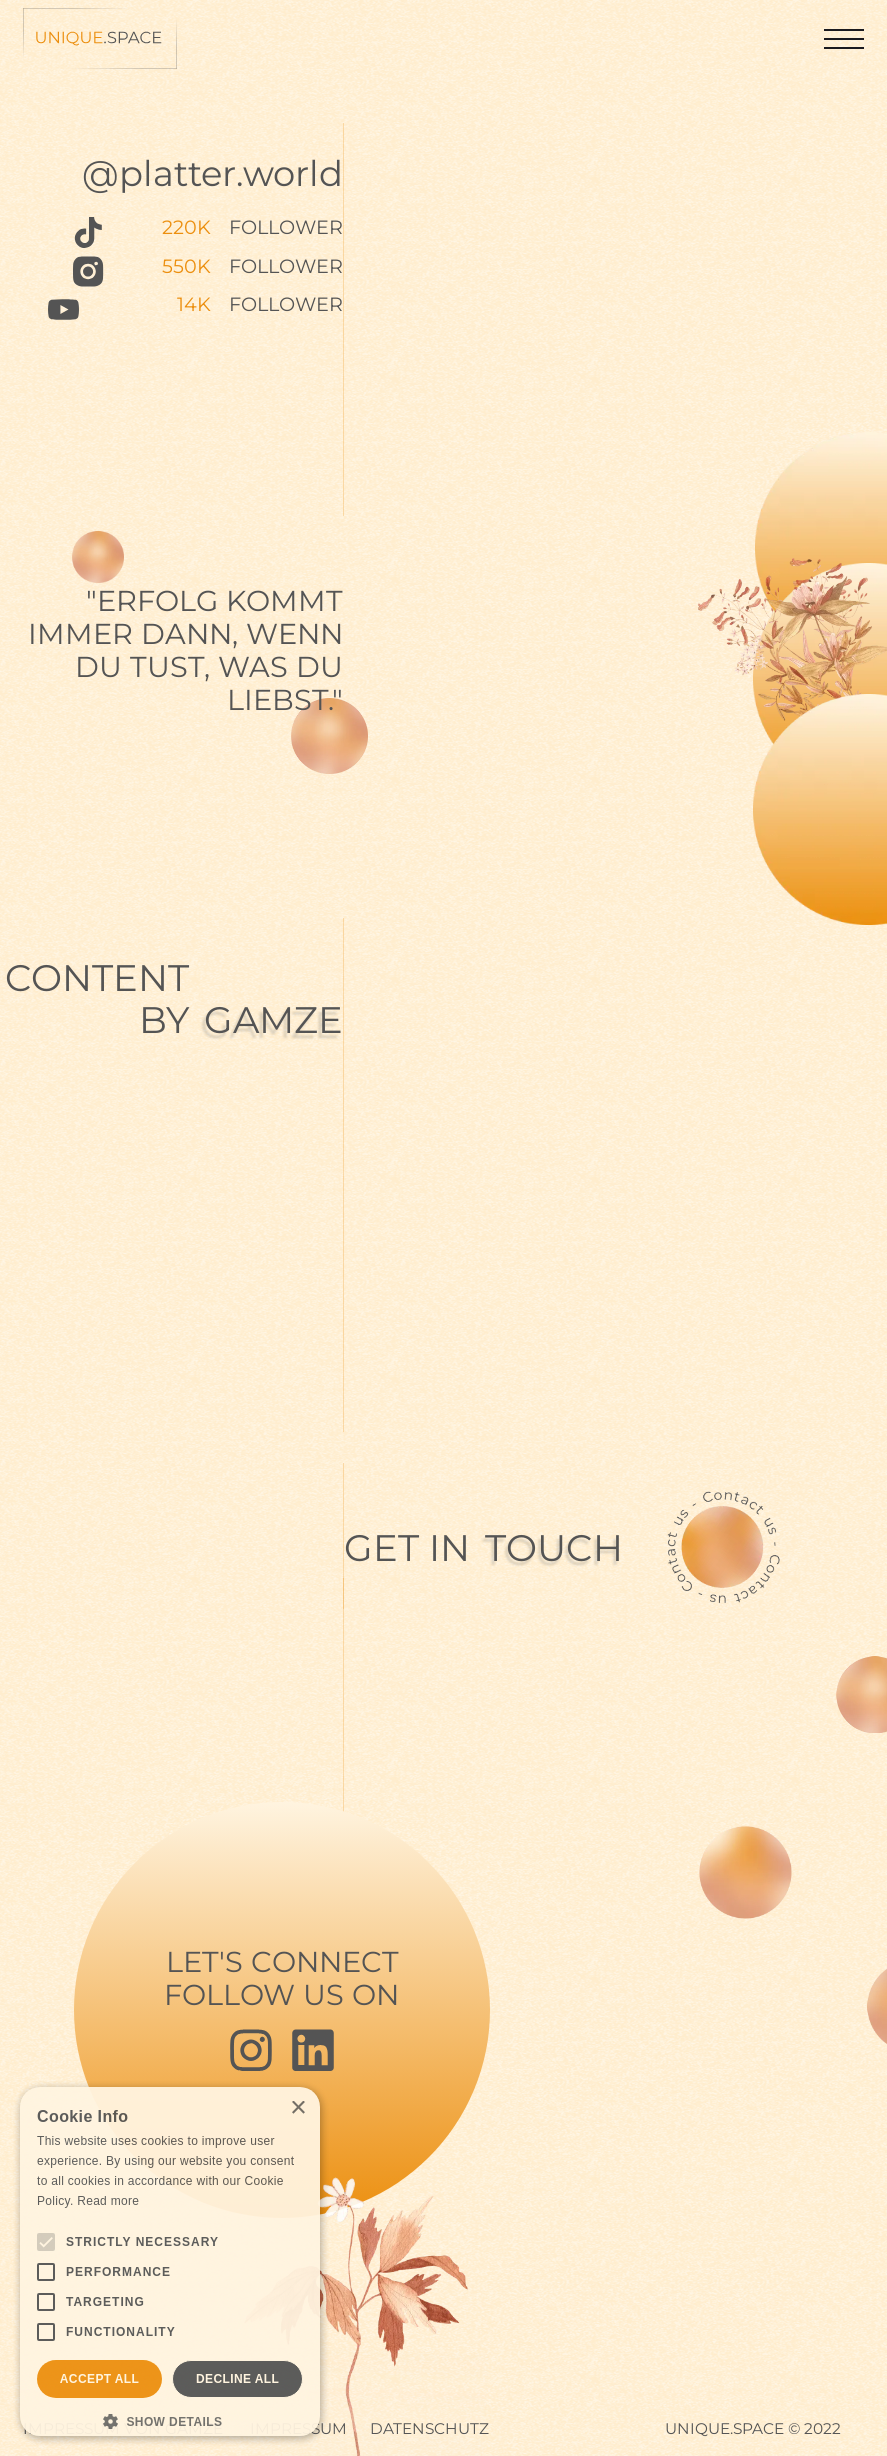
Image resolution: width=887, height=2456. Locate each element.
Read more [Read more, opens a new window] (108, 2201)
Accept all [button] (100, 2379)
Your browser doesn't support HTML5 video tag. (728, 1092)
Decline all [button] (237, 2379)
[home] (100, 39)
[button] (844, 39)
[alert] (170, 2261)
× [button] (297, 2108)
